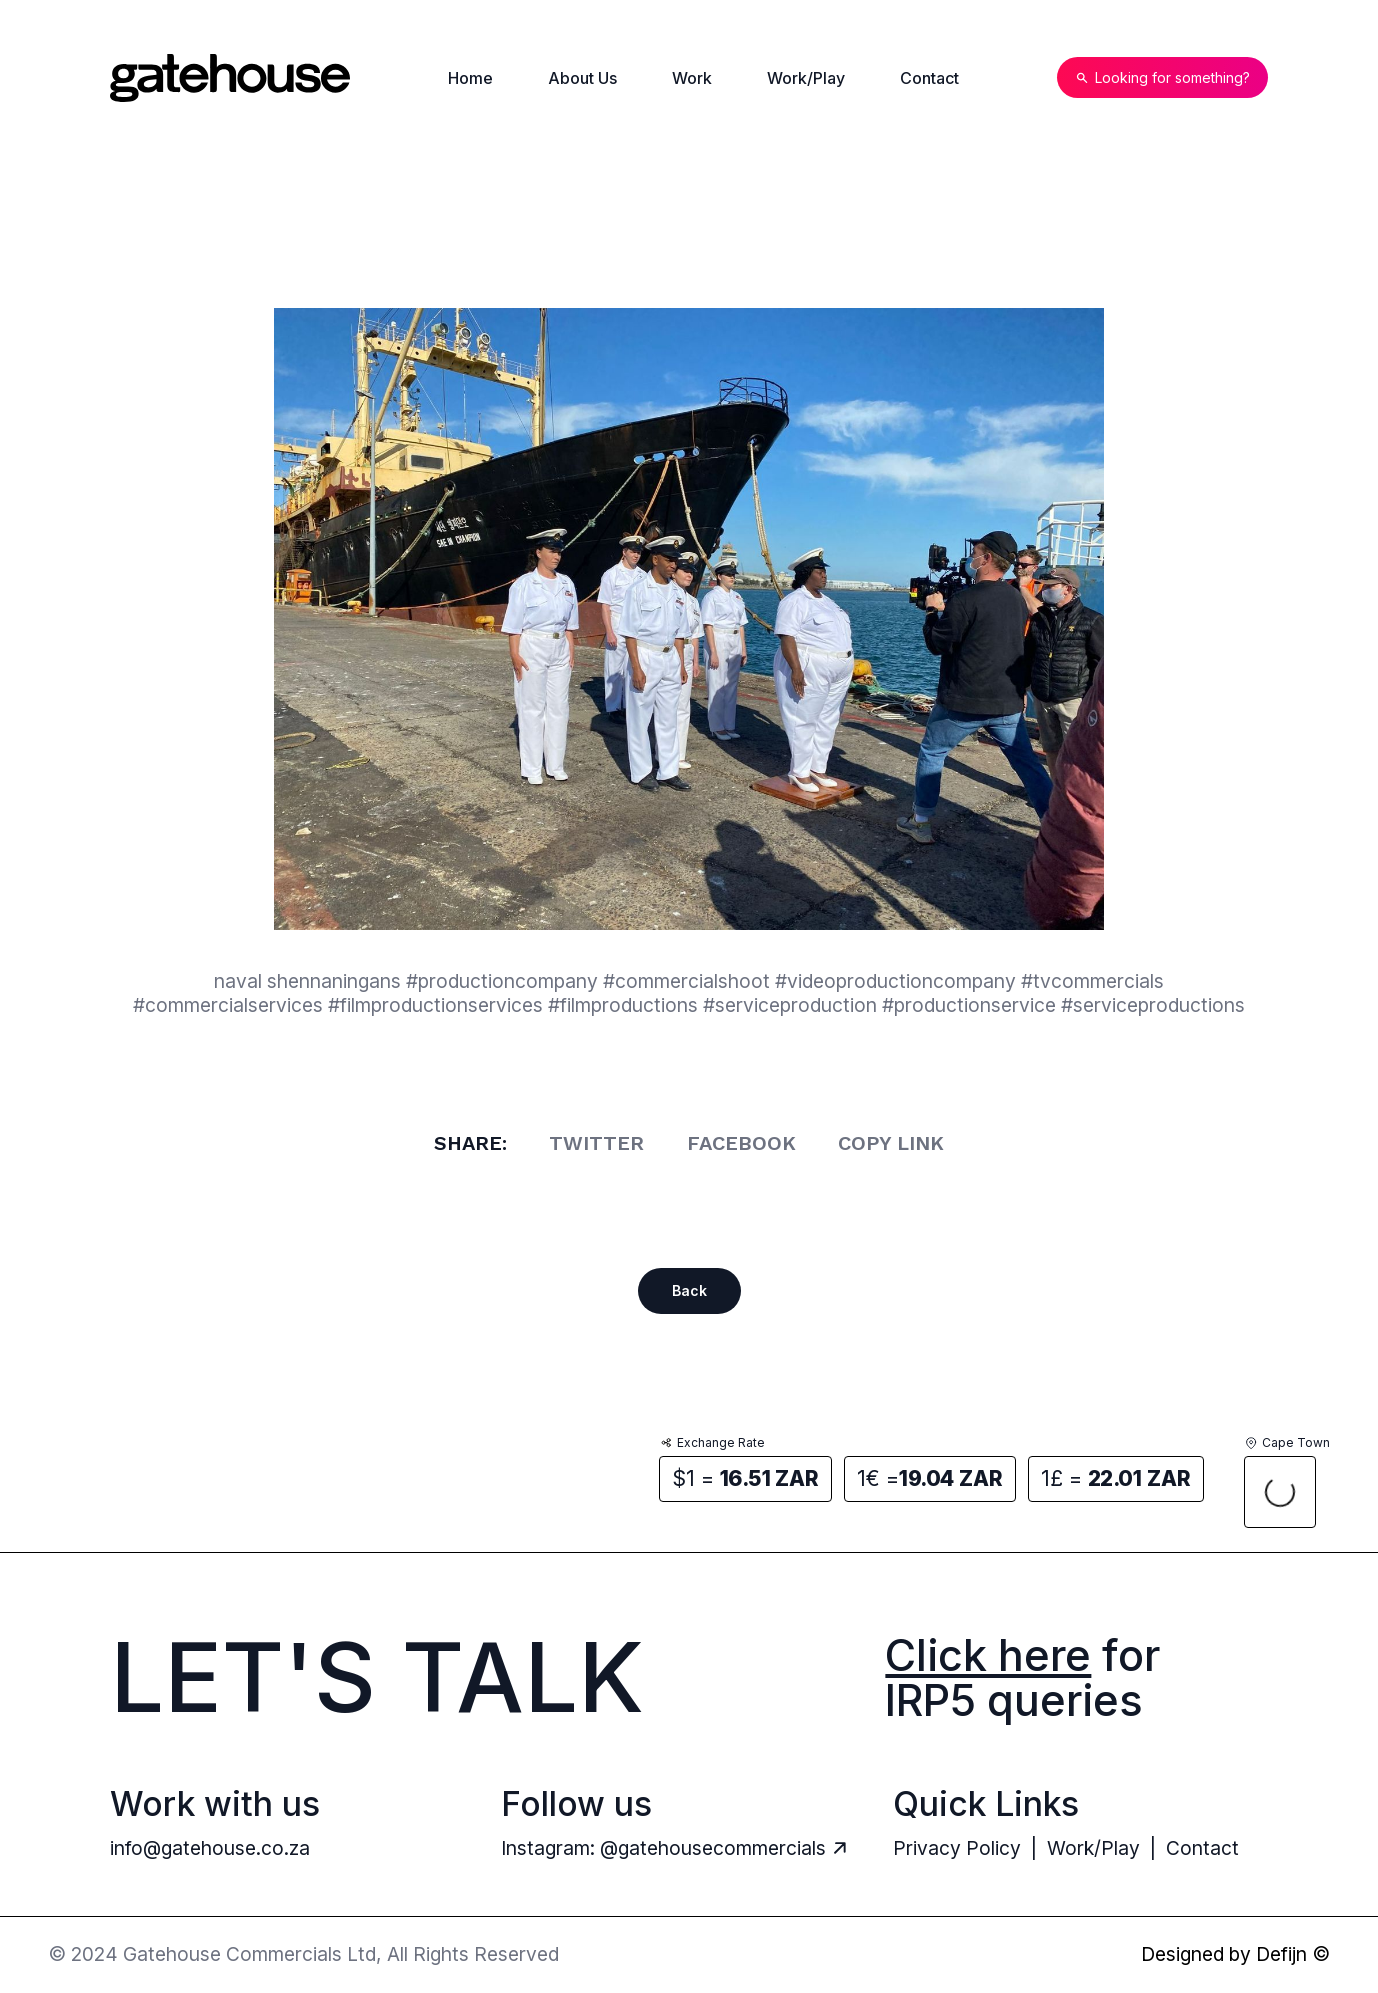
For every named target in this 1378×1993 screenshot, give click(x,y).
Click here (988, 1655)
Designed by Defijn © (1235, 1954)
